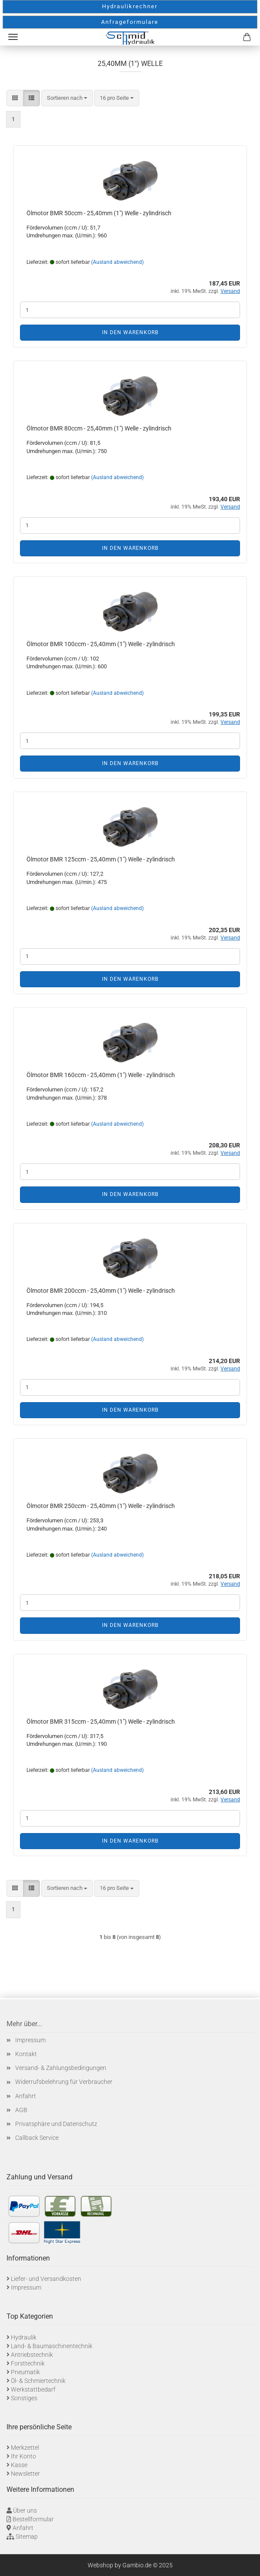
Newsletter (25, 2473)
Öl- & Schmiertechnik (38, 2380)
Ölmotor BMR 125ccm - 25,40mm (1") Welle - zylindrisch (100, 859)
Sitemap (27, 2536)
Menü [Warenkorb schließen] (13, 36)
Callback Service (37, 2137)
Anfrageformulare (129, 22)
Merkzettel (25, 2447)
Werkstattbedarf (33, 2389)
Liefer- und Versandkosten (46, 2278)
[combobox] (67, 98)
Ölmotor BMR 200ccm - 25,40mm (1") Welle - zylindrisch (100, 1290)
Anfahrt (25, 2096)
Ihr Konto (23, 2456)
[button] (15, 98)
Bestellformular (33, 2519)
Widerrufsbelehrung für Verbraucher (63, 2081)
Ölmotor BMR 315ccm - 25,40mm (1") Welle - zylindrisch (100, 1721)
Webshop (100, 2565)
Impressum (30, 2040)
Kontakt (26, 2053)
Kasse (19, 2464)
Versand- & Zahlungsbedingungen (60, 2067)
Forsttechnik (28, 2363)
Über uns (25, 2510)
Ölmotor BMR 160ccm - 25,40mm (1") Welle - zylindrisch (100, 1074)
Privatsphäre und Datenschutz (56, 2123)
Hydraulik (23, 2337)
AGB (21, 2109)
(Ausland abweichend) (117, 262)
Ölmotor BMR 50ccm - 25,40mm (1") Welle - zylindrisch (98, 213)
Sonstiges (24, 2398)
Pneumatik (25, 2372)
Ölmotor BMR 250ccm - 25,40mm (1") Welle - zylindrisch (100, 1505)
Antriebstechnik (32, 2354)
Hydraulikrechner (130, 6)
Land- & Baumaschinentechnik (51, 2346)
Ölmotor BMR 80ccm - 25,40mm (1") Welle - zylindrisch (98, 428)
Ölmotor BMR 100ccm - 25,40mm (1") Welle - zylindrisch (100, 644)
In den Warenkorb (130, 332)
